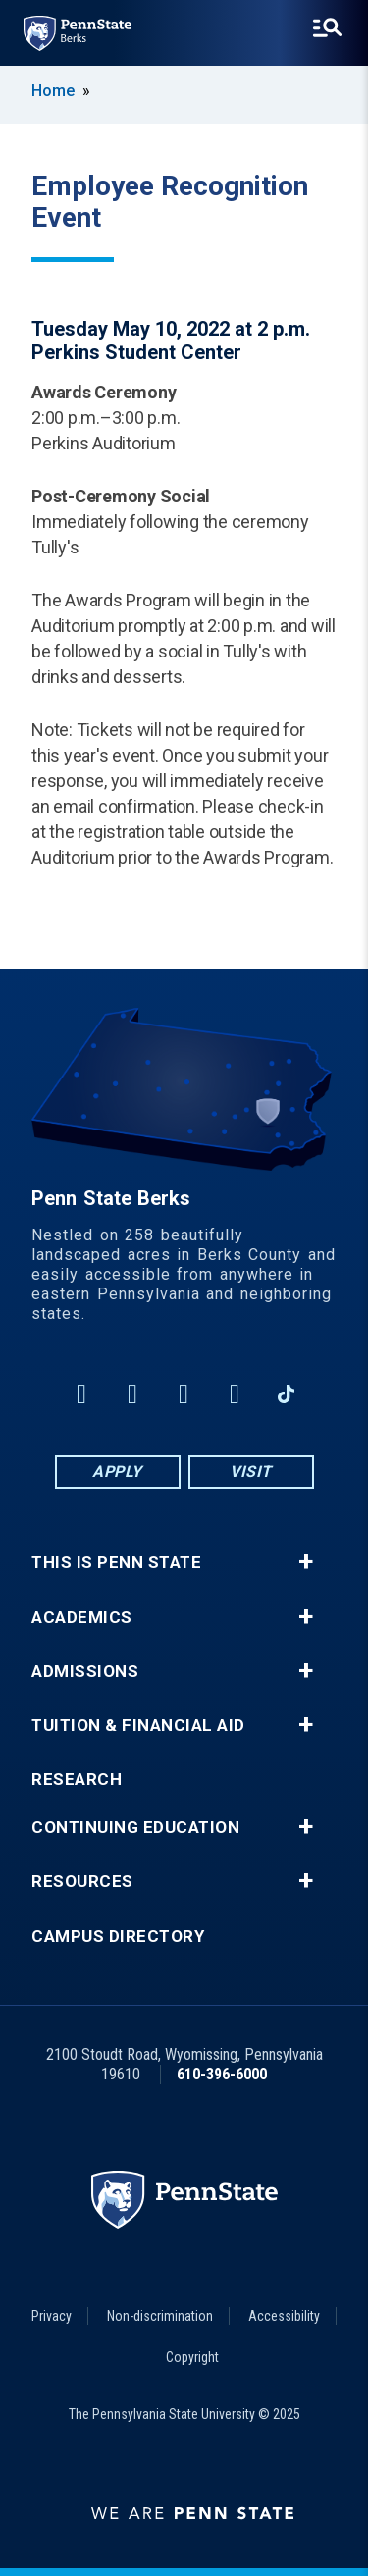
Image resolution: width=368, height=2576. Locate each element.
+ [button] (305, 1562)
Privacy (51, 2316)
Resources (82, 1881)
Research (76, 1779)
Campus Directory (117, 1936)
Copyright (192, 2357)
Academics (81, 1617)
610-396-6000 (222, 2074)
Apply (117, 1471)
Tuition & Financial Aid (138, 1725)
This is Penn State (116, 1562)
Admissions (84, 1671)
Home (53, 90)
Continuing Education (135, 1827)
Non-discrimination (160, 2316)
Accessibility (284, 2316)
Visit (251, 1471)
